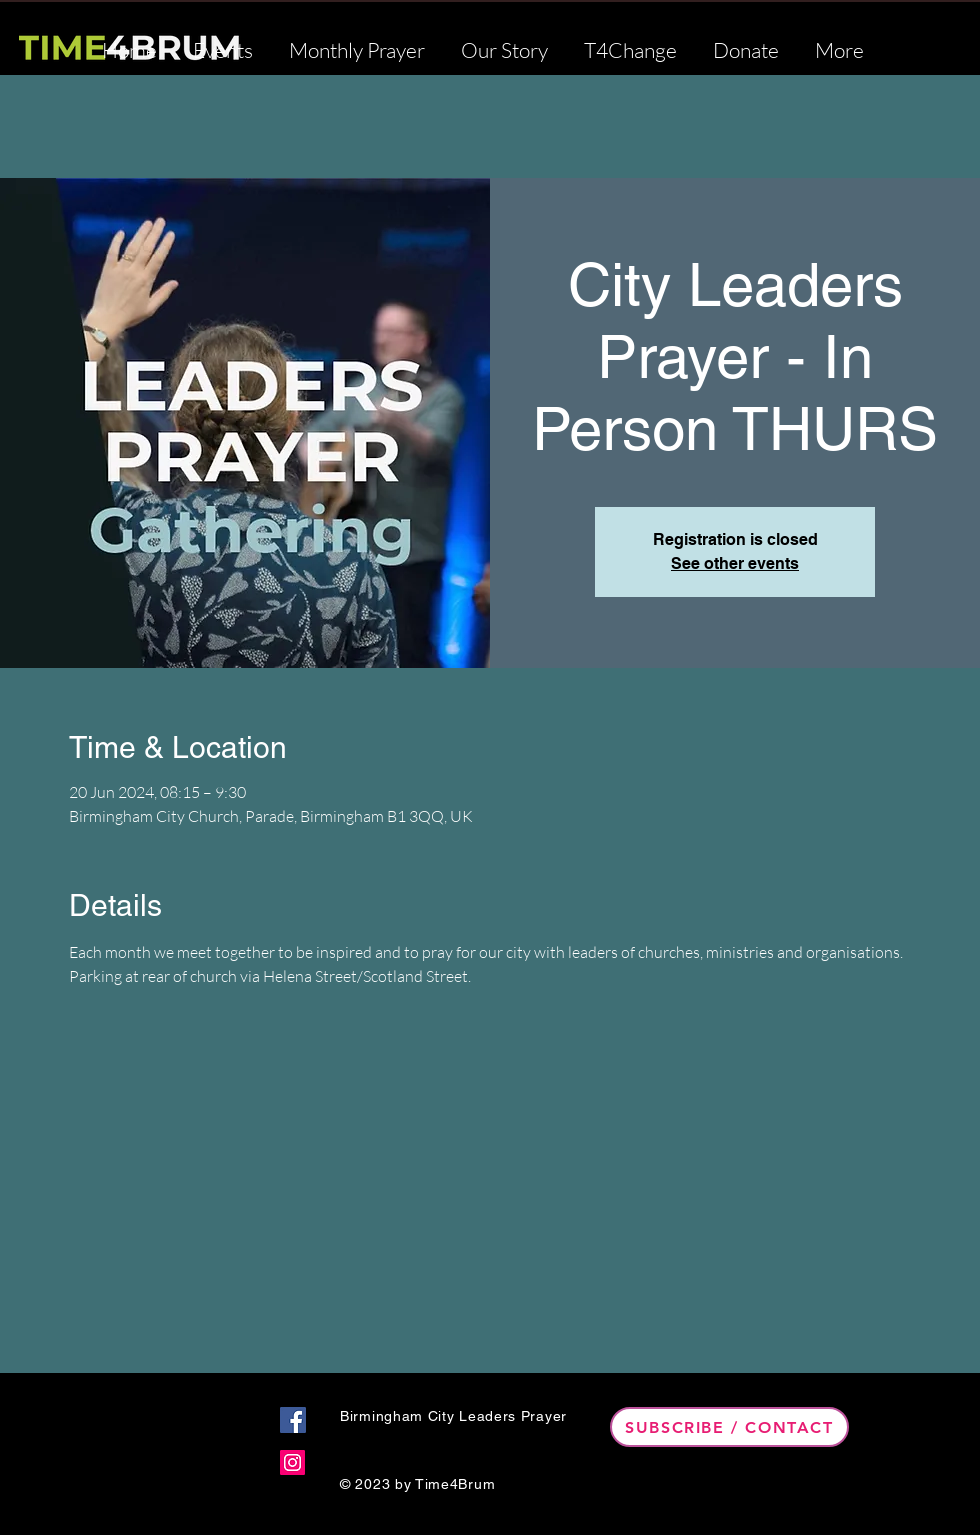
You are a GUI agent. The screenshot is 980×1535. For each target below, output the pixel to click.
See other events (735, 563)
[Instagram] (292, 1462)
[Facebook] (293, 1420)
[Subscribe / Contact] (729, 1427)
